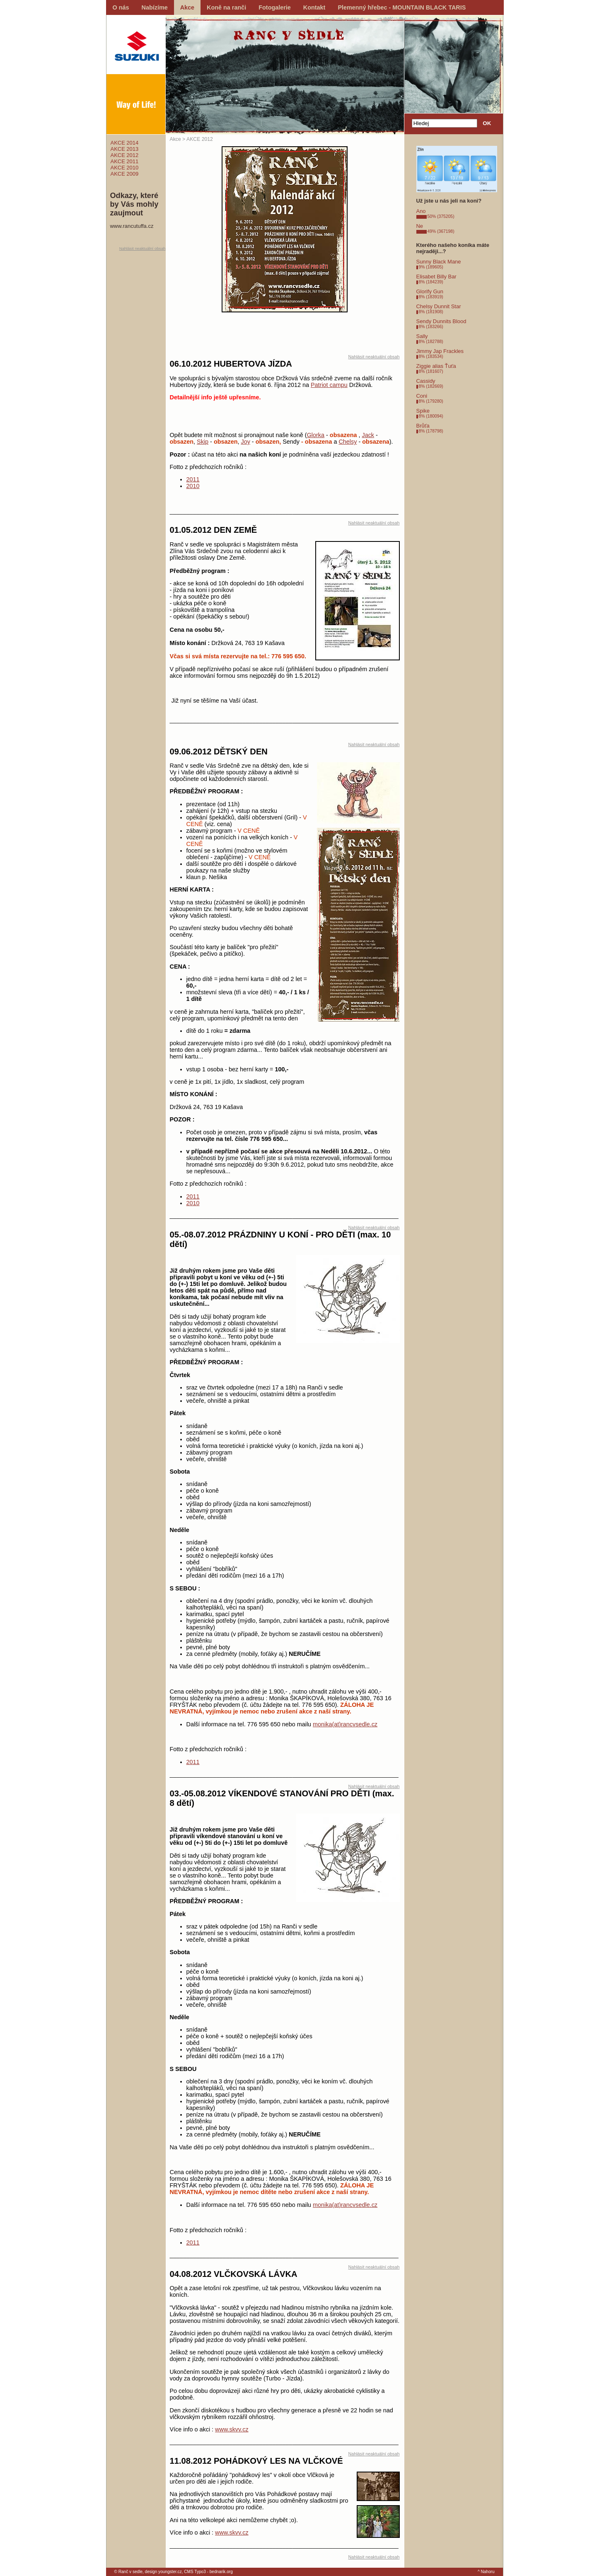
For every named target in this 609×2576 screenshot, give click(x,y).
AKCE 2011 (125, 161)
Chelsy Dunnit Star (438, 306)
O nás (121, 7)
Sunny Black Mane (438, 262)
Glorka (315, 435)
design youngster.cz (163, 2571)
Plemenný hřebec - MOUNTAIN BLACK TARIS (402, 7)
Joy (245, 441)
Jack (368, 435)
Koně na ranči (226, 7)
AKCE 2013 (125, 149)
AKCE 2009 (125, 174)
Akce (187, 7)
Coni (422, 396)
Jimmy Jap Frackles (440, 351)
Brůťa (423, 426)
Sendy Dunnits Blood (441, 321)
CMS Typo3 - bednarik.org (208, 2571)
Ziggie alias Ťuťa (436, 366)
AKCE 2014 (125, 143)
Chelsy (347, 441)
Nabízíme (155, 7)
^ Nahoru (486, 2571)
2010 (193, 486)
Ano (421, 211)
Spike (423, 411)
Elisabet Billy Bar (436, 276)
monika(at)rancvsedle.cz (345, 1724)
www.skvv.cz (231, 2429)
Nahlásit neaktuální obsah (142, 248)
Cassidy (425, 381)
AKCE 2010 (125, 167)
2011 (193, 479)
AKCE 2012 (125, 155)
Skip (202, 441)
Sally (422, 336)
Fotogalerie (275, 7)
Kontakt (314, 7)
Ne (419, 226)
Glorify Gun (430, 291)
